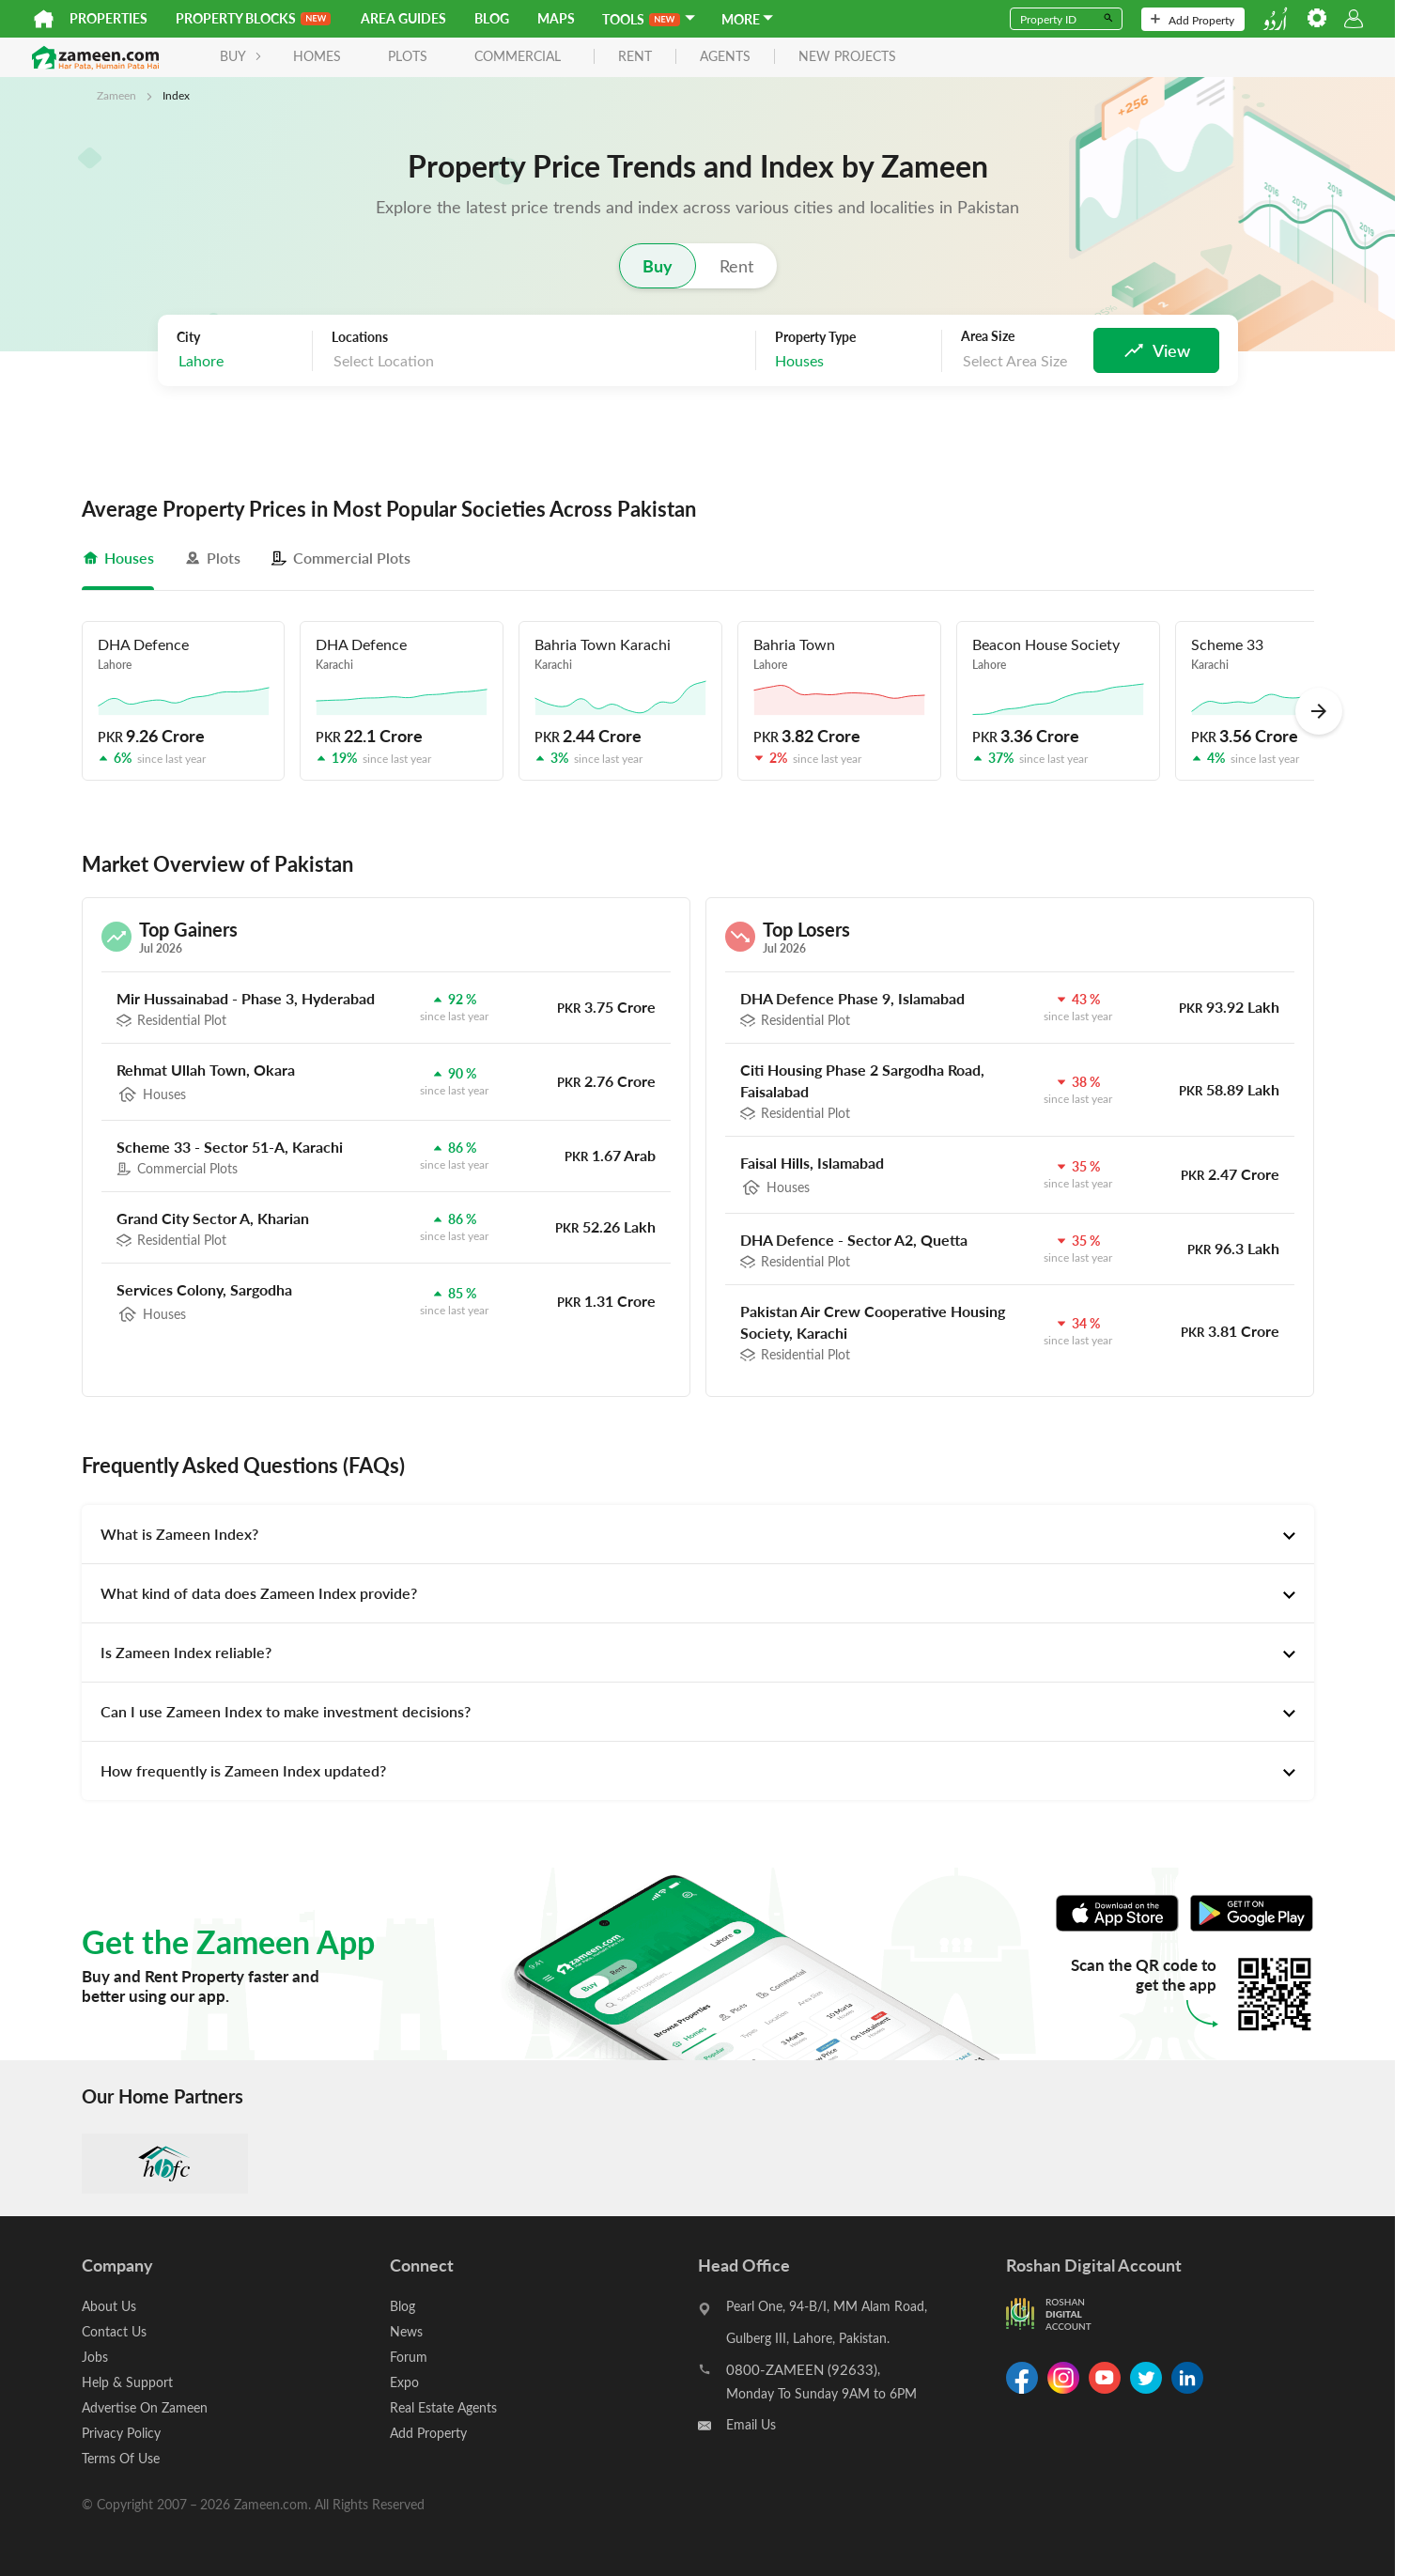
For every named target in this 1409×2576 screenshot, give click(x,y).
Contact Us (114, 2331)
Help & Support (127, 2382)
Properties (108, 18)
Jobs (95, 2357)
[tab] (118, 558)
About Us (109, 2306)
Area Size (987, 336)
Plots (407, 56)
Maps (556, 18)
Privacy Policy (121, 2433)
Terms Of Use (121, 2458)
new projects (847, 57)
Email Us (751, 2424)
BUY (241, 56)
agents (725, 57)
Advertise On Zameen (145, 2407)
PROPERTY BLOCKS (253, 18)
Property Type (815, 337)
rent (635, 57)
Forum (408, 2357)
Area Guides (403, 18)
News (406, 2331)
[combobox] (239, 361)
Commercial (517, 56)
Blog (491, 18)
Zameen (116, 94)
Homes (317, 56)
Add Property (1192, 19)
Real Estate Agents (443, 2407)
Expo (404, 2382)
